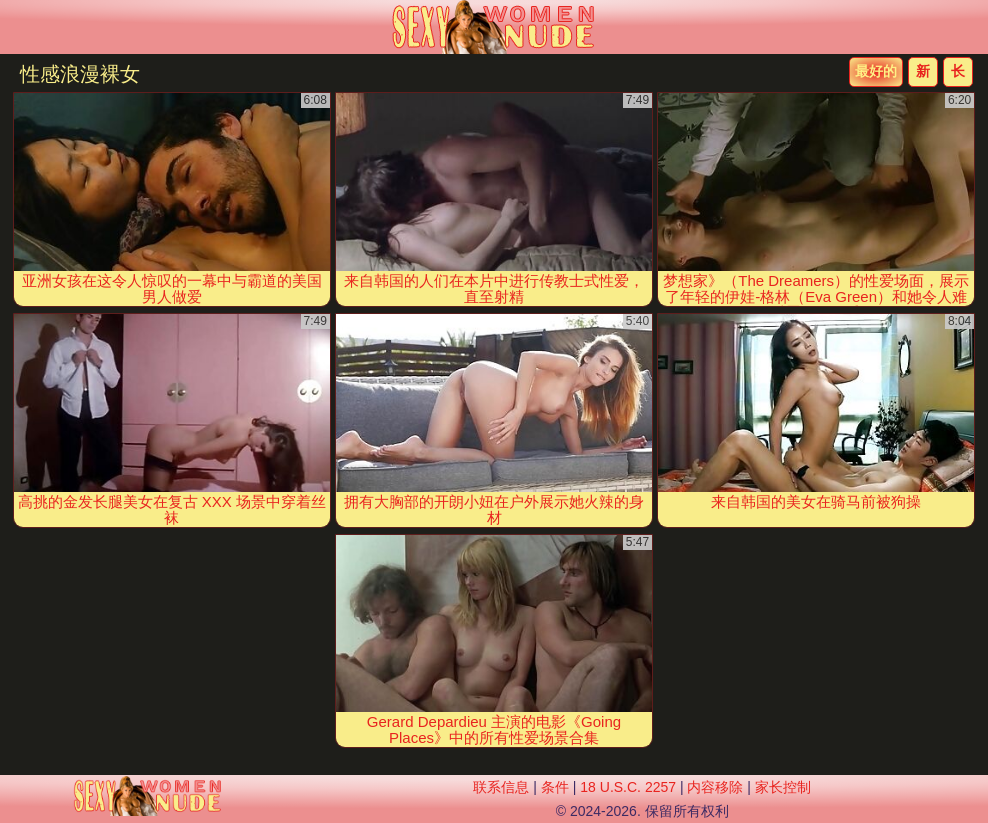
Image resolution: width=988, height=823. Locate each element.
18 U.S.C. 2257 (628, 787)
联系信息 (501, 787)
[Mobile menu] (18, 27)
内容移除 (715, 787)
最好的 (876, 71)
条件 (555, 787)
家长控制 (783, 787)
